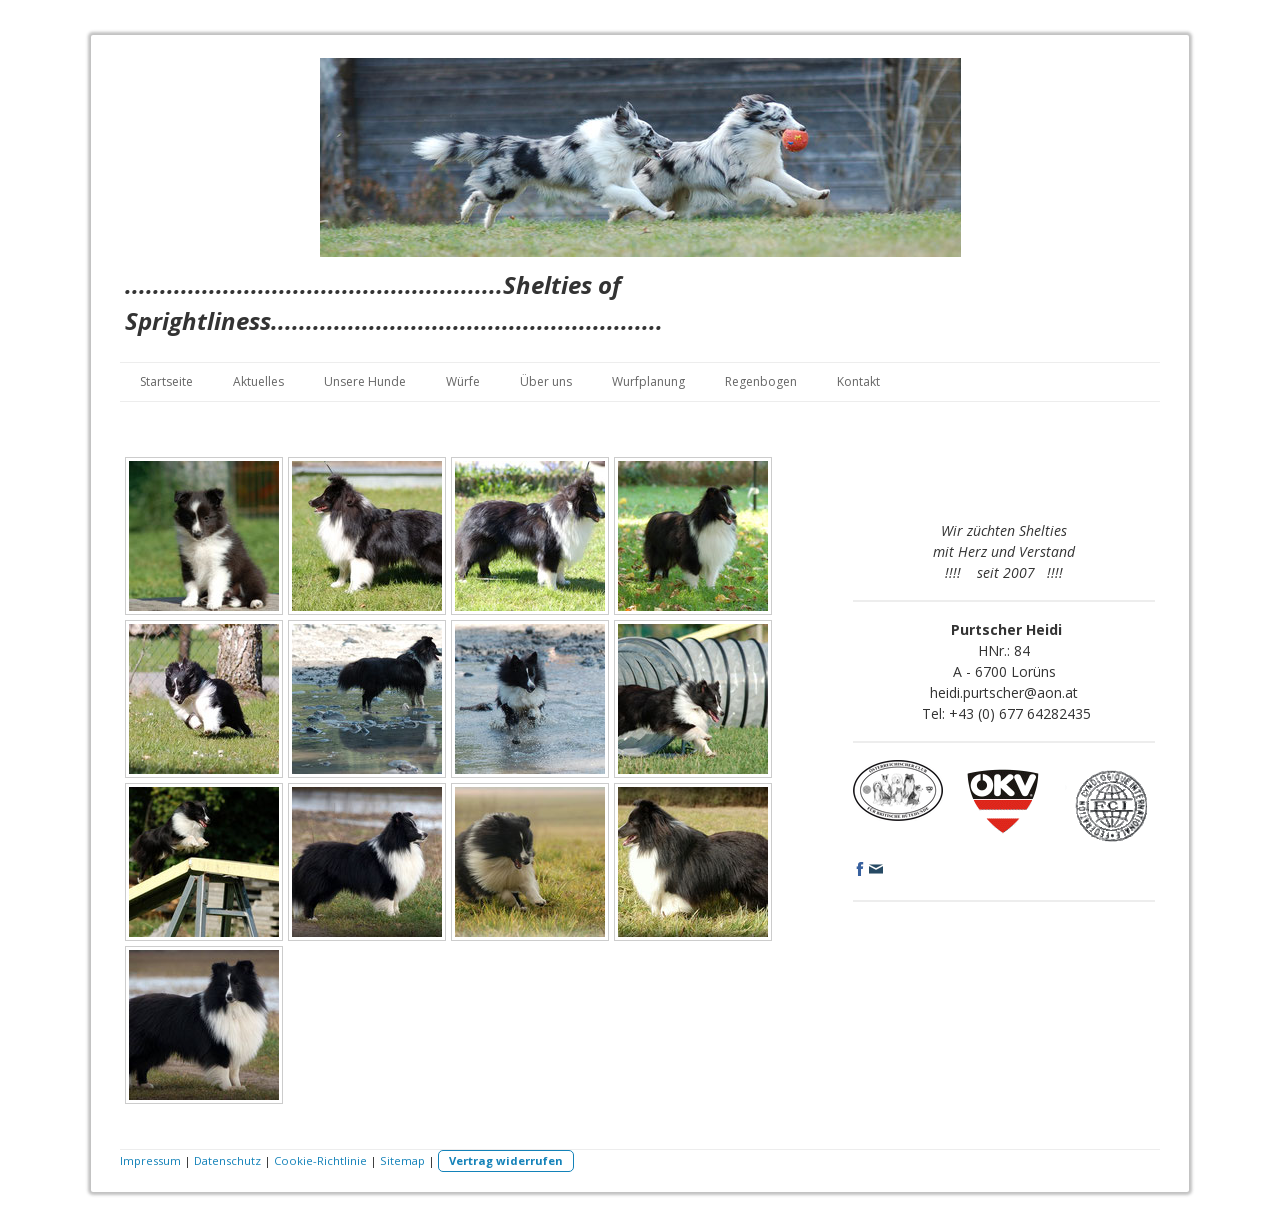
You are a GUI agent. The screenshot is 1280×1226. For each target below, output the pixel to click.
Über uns (546, 381)
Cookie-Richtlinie (320, 1160)
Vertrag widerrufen (506, 1160)
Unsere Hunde (365, 381)
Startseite (166, 381)
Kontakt (858, 381)
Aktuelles (258, 381)
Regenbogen (761, 381)
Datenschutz (227, 1160)
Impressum (150, 1160)
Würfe (463, 381)
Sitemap (402, 1160)
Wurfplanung (648, 381)
